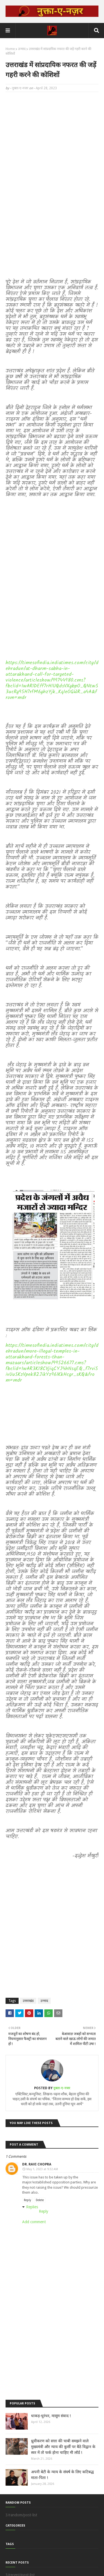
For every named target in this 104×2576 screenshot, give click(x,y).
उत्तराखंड (28, 2001)
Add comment (34, 2222)
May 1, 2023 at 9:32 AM (42, 2169)
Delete (40, 2200)
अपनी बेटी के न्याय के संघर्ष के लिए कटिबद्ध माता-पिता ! (62, 2475)
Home (10, 49)
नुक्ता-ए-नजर (20, 88)
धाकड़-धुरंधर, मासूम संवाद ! (51, 2416)
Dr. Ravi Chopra (36, 2164)
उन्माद (22, 49)
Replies (32, 2207)
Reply (27, 2200)
